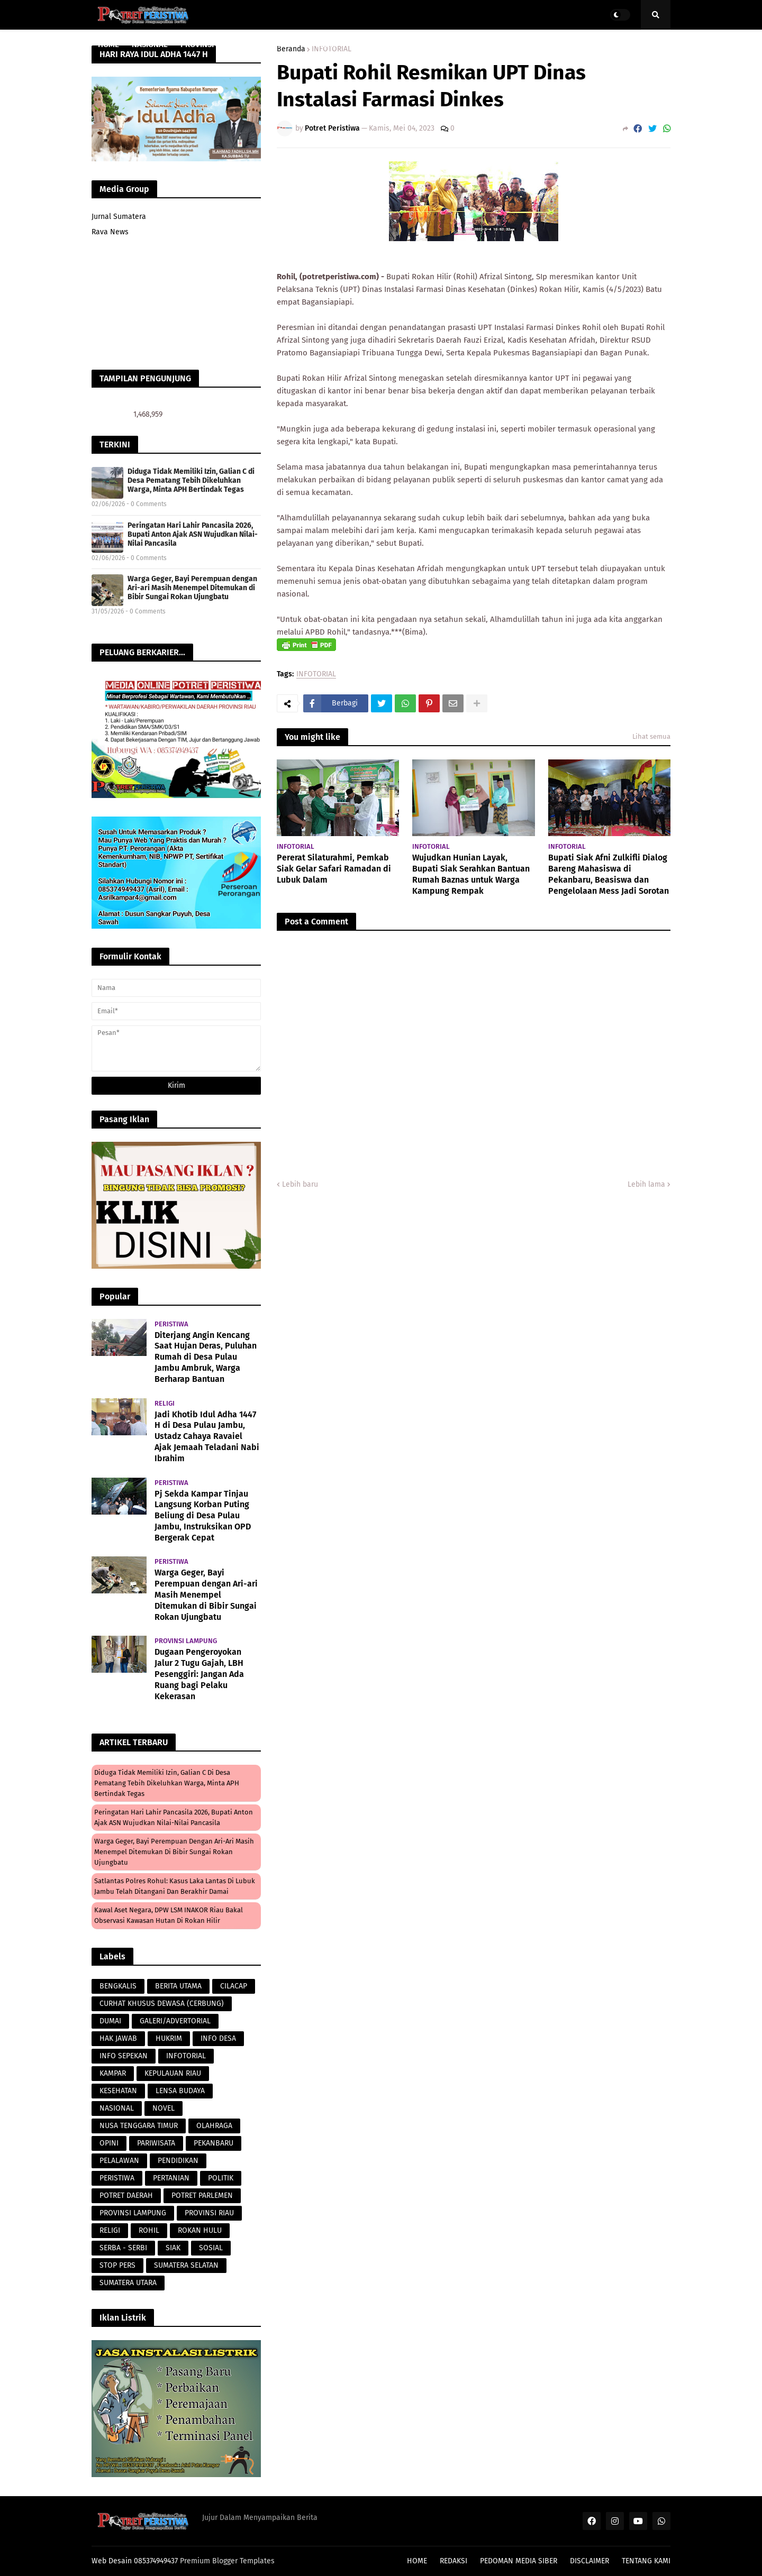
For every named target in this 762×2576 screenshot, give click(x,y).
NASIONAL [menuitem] (150, 44)
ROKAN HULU (200, 2230)
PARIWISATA (156, 2143)
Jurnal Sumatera (119, 216)
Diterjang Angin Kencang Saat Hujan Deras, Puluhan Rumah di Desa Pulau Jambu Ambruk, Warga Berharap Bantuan (206, 1357)
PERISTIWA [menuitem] (370, 44)
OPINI (109, 2143)
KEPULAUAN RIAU (172, 2073)
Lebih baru (300, 1184)
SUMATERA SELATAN (186, 2265)
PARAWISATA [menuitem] (274, 44)
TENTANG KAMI (646, 2560)
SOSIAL (211, 2247)
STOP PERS (117, 2265)
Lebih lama (646, 1184)
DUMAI (110, 2020)
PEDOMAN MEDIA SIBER (518, 2560)
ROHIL (149, 2230)
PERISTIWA (116, 2178)
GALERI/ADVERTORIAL (175, 2020)
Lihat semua (651, 736)
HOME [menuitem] (108, 44)
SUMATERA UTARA (128, 2282)
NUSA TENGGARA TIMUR (138, 2125)
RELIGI (109, 2230)
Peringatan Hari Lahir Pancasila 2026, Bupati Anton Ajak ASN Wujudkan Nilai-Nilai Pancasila (193, 534)
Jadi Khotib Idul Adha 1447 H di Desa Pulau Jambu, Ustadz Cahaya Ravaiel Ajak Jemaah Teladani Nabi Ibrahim (207, 1436)
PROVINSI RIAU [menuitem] (206, 44)
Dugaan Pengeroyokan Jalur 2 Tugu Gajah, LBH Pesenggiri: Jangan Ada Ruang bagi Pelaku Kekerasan (199, 1674)
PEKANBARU (213, 2143)
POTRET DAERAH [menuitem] (497, 44)
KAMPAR (112, 2073)
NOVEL (163, 2108)
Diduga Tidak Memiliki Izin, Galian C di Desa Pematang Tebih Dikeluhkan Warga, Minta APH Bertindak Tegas (191, 480)
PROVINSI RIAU (209, 2212)
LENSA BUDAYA (180, 2090)
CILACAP (233, 1986)
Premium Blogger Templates (227, 2560)
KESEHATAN (118, 2090)
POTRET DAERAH (126, 2195)
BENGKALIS (118, 1986)
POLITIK (220, 2178)
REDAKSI (453, 2560)
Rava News (110, 231)
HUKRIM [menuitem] (324, 44)
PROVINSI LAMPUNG (132, 2212)
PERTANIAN (171, 2178)
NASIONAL (116, 2108)
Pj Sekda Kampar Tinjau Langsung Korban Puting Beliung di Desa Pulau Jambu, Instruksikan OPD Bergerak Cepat (203, 1516)
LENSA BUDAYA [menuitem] (428, 44)
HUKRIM (169, 2038)
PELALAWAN (119, 2160)
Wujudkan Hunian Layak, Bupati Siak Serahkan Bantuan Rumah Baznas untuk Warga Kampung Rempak (471, 873)
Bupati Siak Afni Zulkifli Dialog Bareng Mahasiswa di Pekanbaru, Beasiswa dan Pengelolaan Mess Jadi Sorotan (608, 873)
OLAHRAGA (214, 2125)
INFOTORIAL (316, 675)
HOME (417, 2560)
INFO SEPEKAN (123, 2055)
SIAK (173, 2247)
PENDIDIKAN (178, 2160)
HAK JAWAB (118, 2038)
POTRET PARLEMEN (202, 2195)
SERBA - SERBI (123, 2247)
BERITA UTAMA (178, 1986)
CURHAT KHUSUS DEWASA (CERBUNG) (161, 2003)
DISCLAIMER (589, 2560)
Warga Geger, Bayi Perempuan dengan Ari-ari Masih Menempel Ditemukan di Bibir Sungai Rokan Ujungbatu (192, 587)
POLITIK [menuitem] (552, 44)
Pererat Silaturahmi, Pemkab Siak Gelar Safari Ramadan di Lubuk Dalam (334, 868)
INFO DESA (218, 2038)
